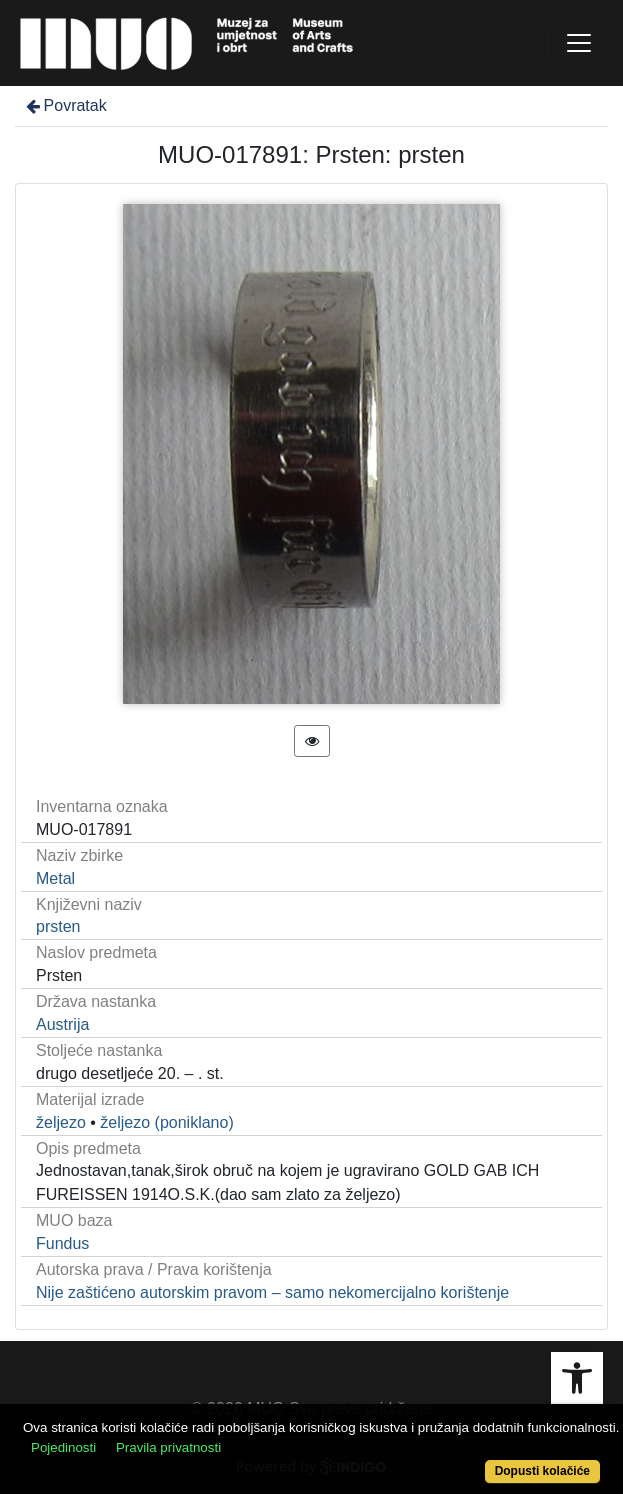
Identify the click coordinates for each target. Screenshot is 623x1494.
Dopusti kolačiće (542, 1471)
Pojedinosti (63, 1447)
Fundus (62, 1243)
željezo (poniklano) (166, 1122)
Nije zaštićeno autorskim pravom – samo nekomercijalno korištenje (272, 1292)
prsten (58, 926)
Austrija (62, 1024)
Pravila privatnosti (168, 1447)
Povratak (65, 105)
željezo (61, 1122)
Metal (55, 878)
